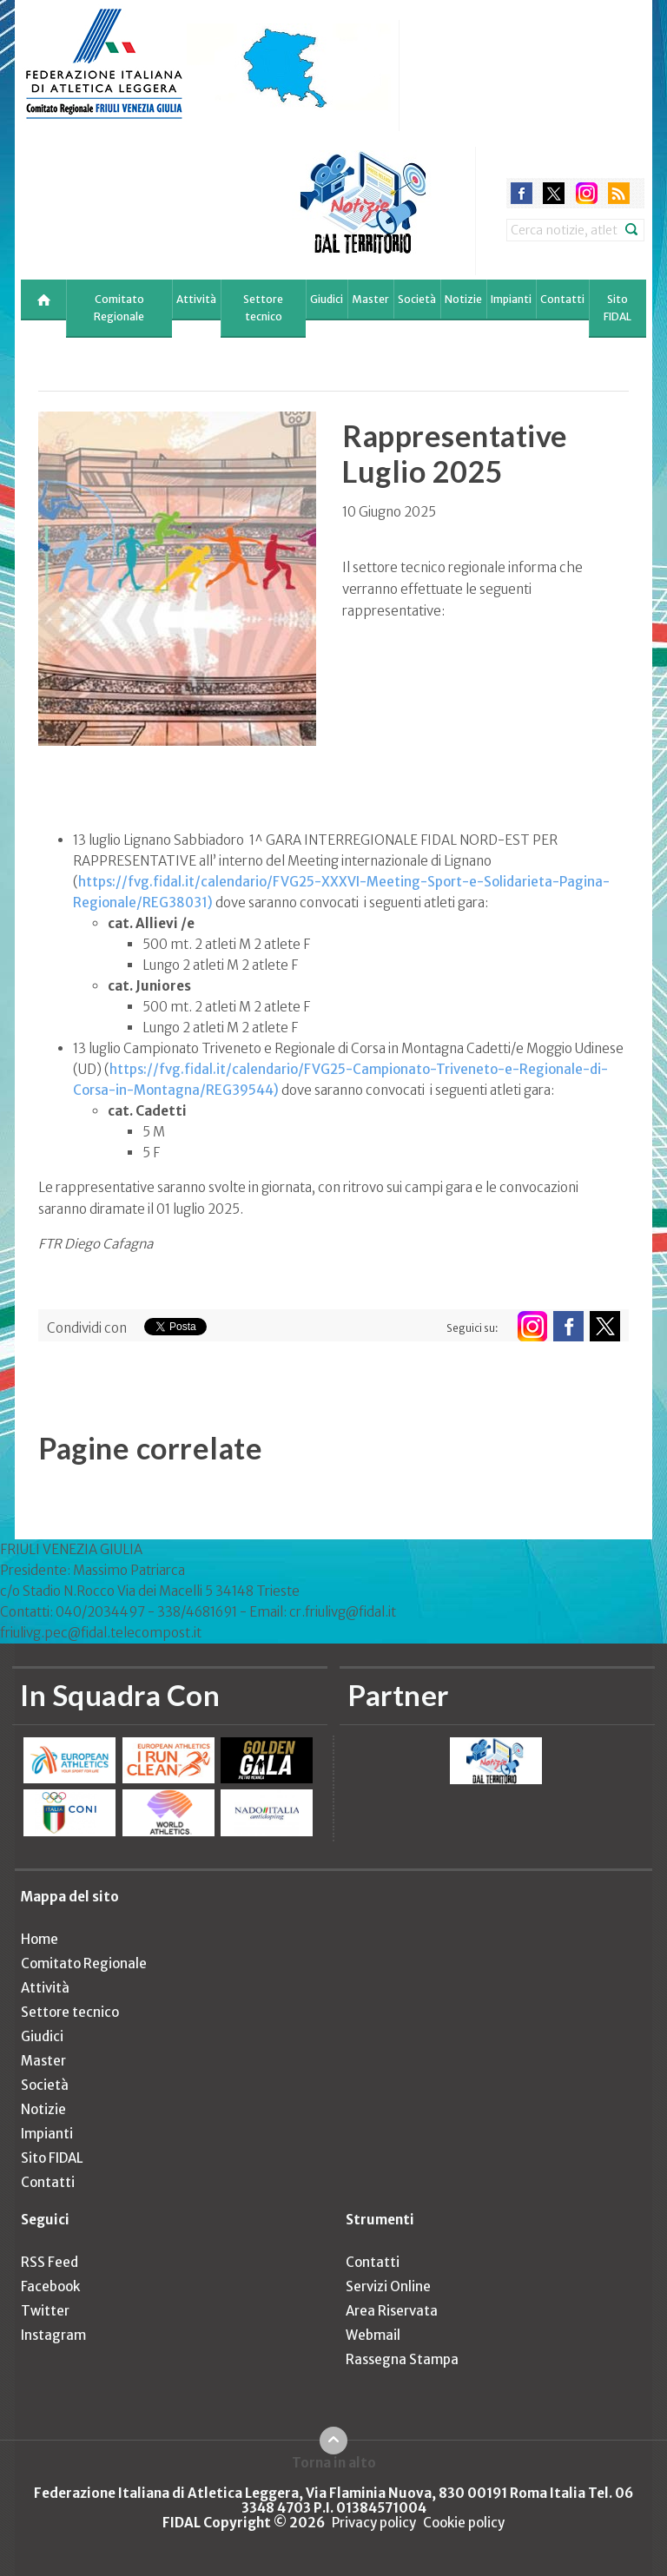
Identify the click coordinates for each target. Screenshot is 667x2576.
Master (370, 299)
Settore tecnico (263, 308)
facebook (521, 193)
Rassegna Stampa (402, 2359)
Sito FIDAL (617, 308)
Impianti (511, 299)
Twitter (45, 2311)
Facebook (50, 2286)
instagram (587, 193)
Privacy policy (374, 2522)
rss (619, 193)
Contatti (562, 299)
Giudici (326, 299)
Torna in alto (334, 2462)
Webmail (373, 2335)
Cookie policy (464, 2522)
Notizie (463, 299)
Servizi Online (388, 2286)
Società (417, 299)
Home (39, 1939)
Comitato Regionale (119, 308)
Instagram (53, 2335)
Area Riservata (392, 2311)
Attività (196, 299)
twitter (554, 193)
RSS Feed (49, 2262)
